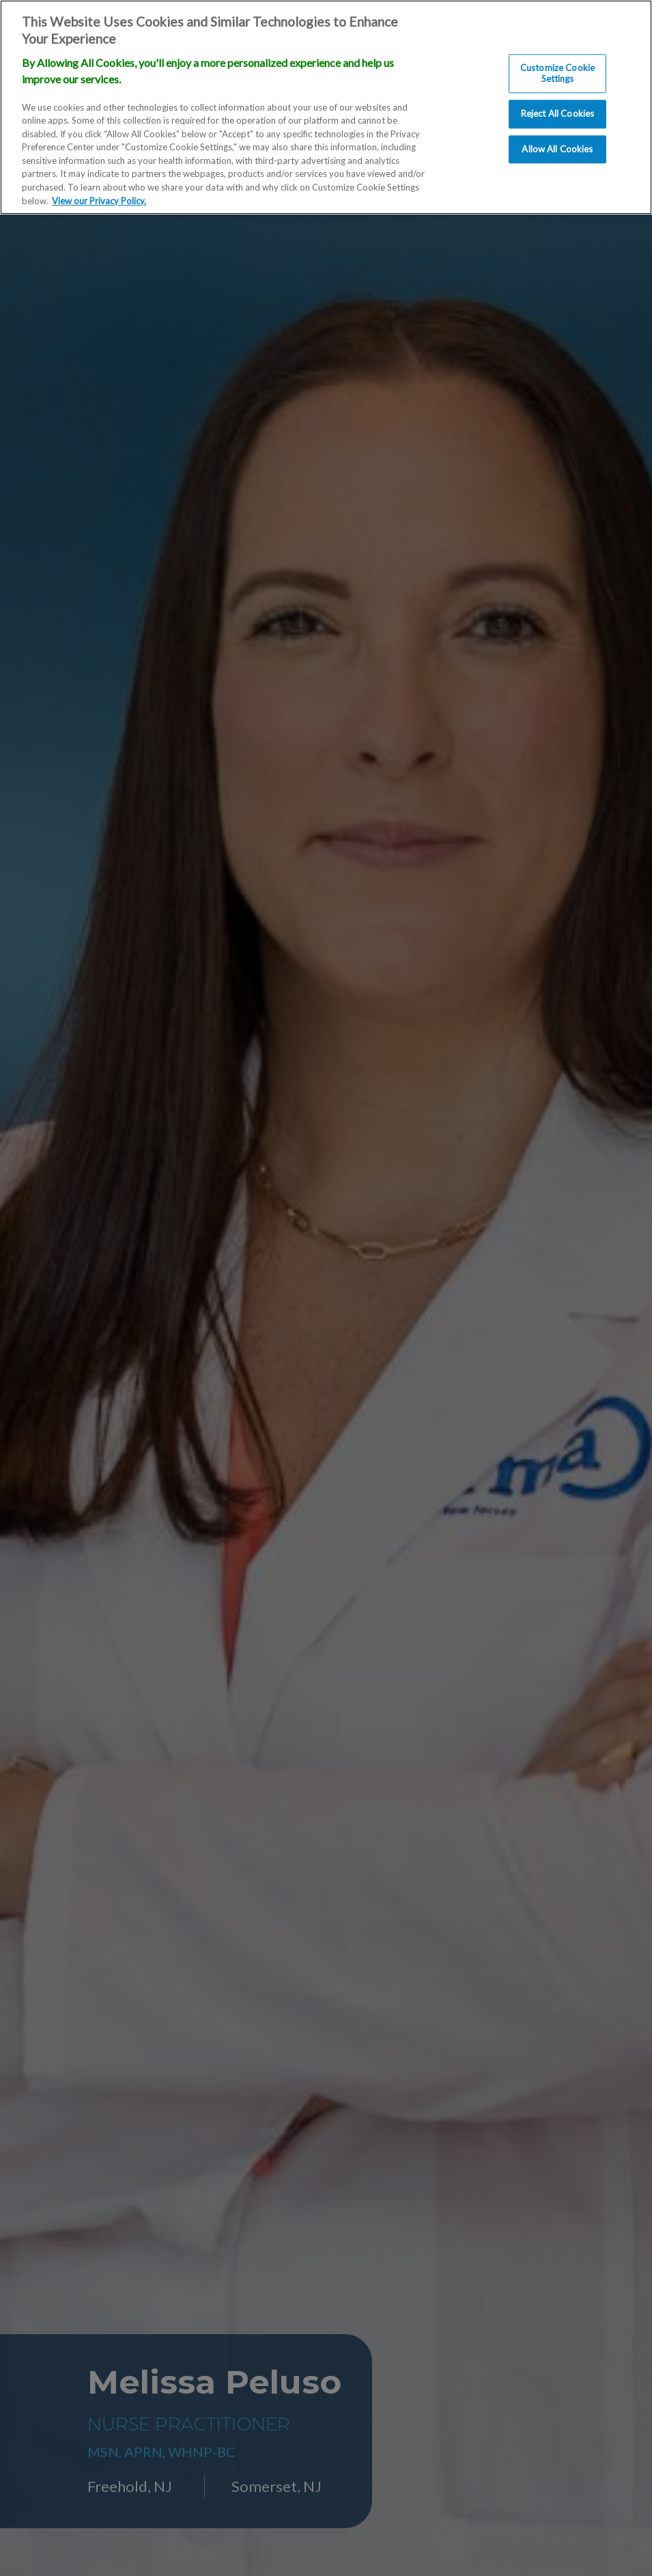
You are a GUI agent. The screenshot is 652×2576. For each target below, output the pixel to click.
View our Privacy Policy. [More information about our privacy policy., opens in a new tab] (99, 200)
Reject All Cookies (557, 114)
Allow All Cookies (557, 148)
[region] (326, 107)
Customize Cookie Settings (557, 73)
